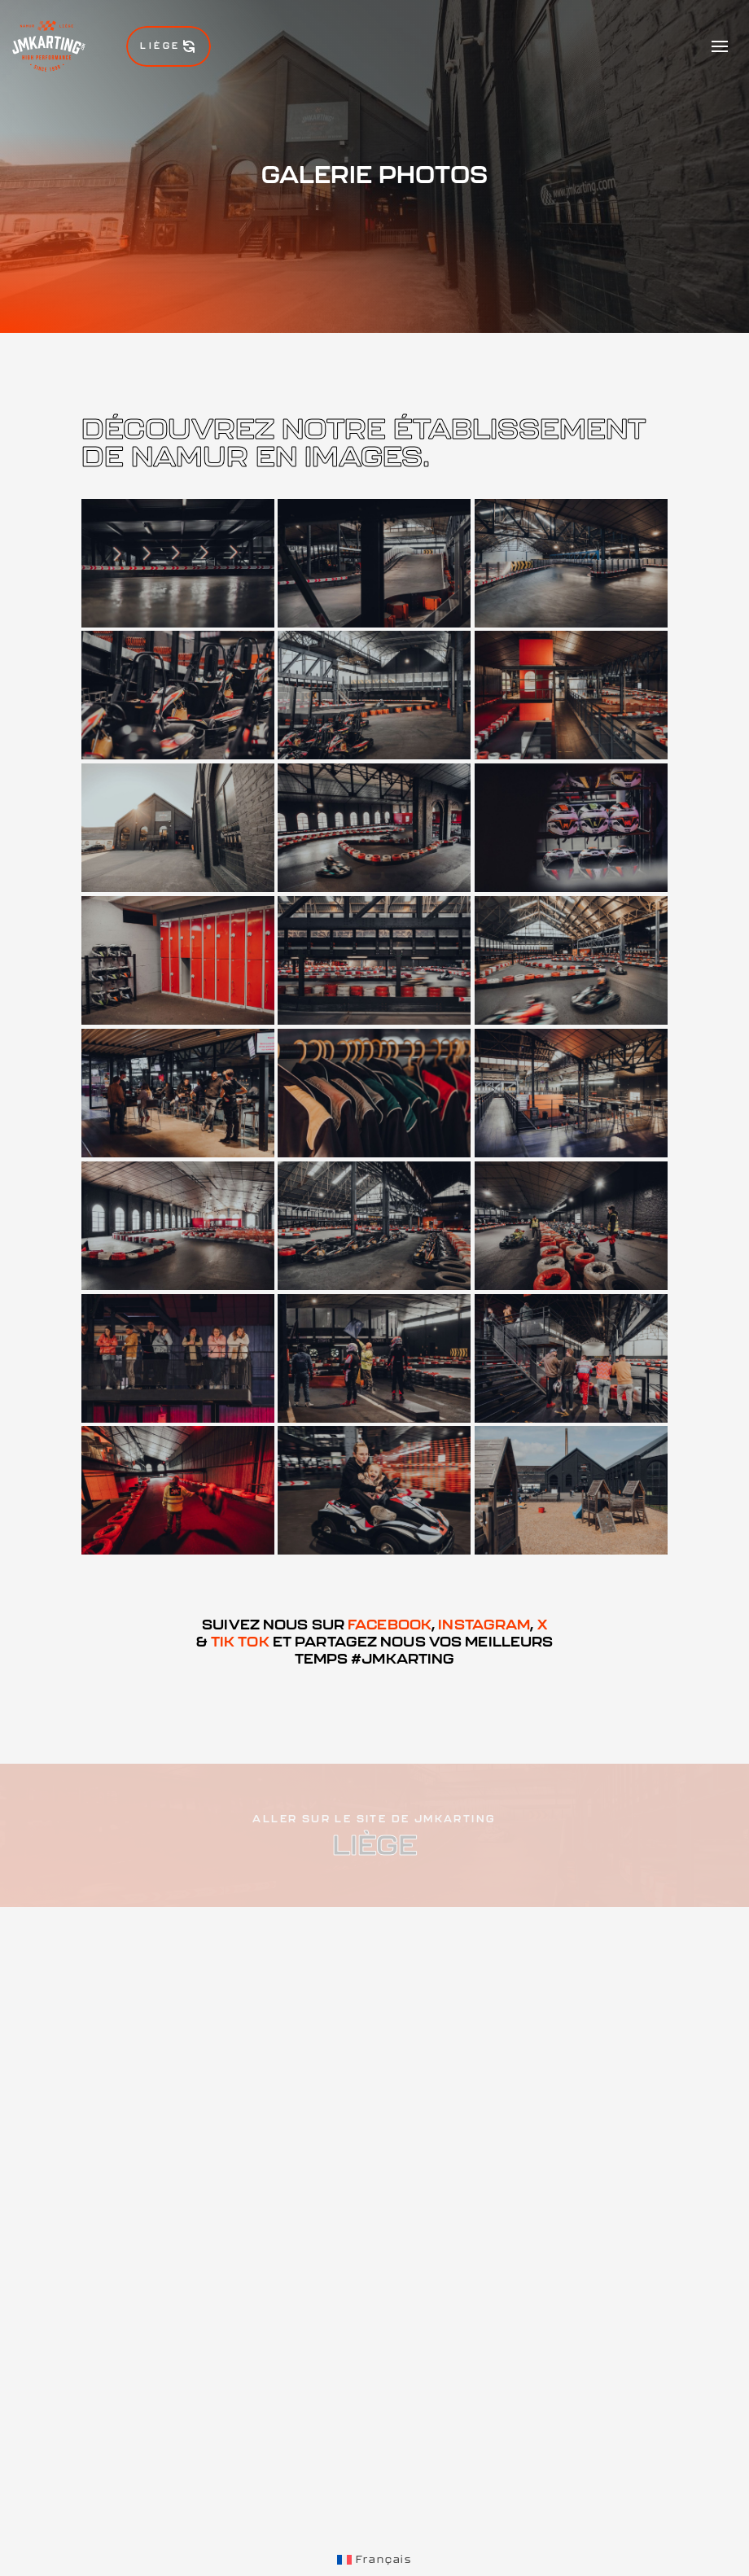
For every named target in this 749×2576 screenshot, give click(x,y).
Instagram (484, 1624)
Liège (168, 46)
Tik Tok (240, 1641)
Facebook (389, 1624)
